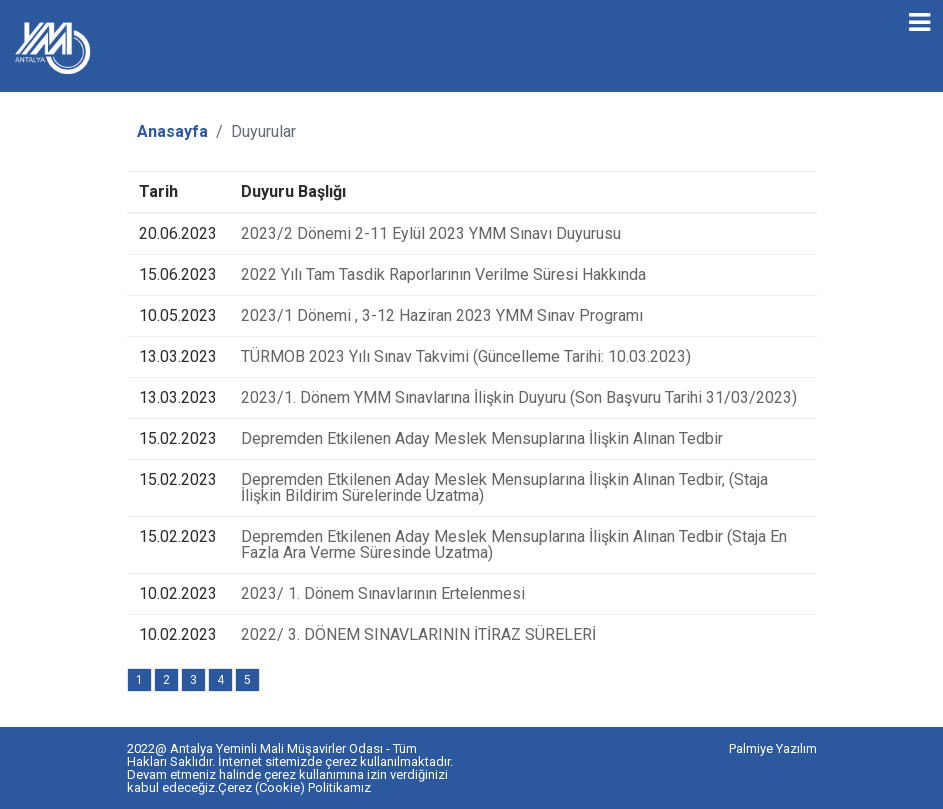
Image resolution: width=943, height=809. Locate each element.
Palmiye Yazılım (773, 748)
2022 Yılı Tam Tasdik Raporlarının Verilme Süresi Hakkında (443, 274)
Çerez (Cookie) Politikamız (294, 787)
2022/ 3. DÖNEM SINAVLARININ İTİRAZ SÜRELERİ (418, 634)
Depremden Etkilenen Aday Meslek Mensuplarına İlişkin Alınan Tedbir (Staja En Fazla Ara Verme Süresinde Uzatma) (514, 544)
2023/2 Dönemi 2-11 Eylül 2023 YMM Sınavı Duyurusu (431, 233)
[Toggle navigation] (919, 22)
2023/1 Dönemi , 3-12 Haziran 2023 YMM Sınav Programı (442, 315)
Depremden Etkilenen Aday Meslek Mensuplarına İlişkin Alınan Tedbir (482, 438)
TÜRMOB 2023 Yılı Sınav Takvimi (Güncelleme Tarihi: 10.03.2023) (466, 356)
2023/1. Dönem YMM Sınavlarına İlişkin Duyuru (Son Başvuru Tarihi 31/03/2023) (519, 397)
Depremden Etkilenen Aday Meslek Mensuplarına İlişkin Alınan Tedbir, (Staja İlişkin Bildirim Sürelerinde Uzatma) (504, 487)
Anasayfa (172, 131)
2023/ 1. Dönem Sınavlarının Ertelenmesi (383, 593)
